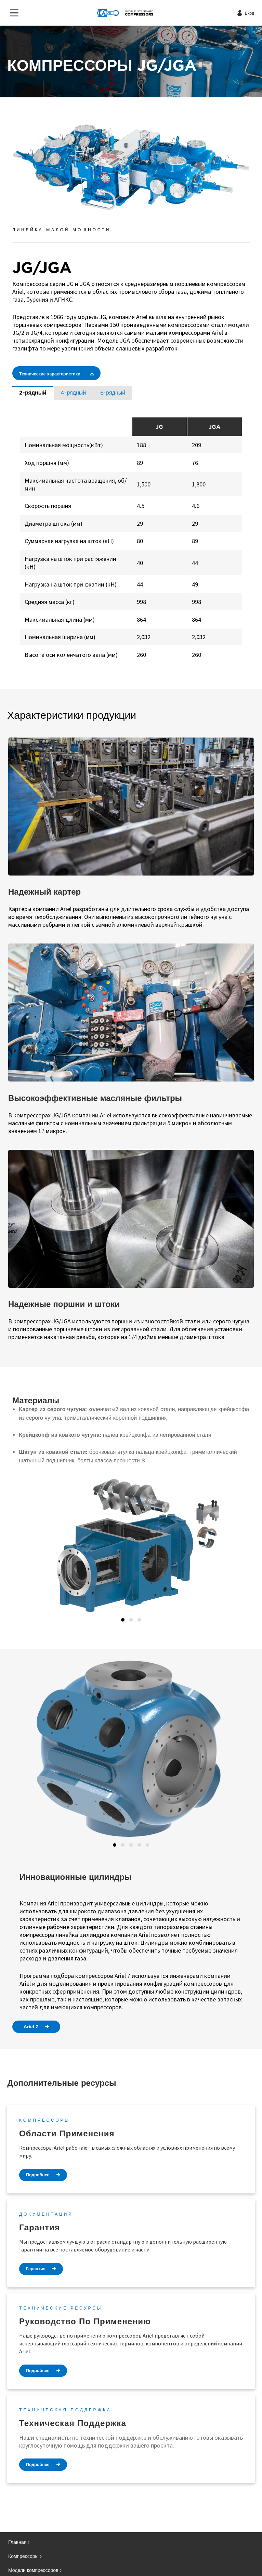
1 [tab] (123, 1620)
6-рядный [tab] (112, 392)
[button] (19, 1547)
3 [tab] (139, 1620)
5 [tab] (147, 1845)
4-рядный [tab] (73, 392)
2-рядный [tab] (32, 392)
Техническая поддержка (72, 2423)
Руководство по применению (85, 2321)
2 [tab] (131, 1620)
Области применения (67, 2133)
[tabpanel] (131, 540)
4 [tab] (139, 1845)
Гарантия (39, 2227)
